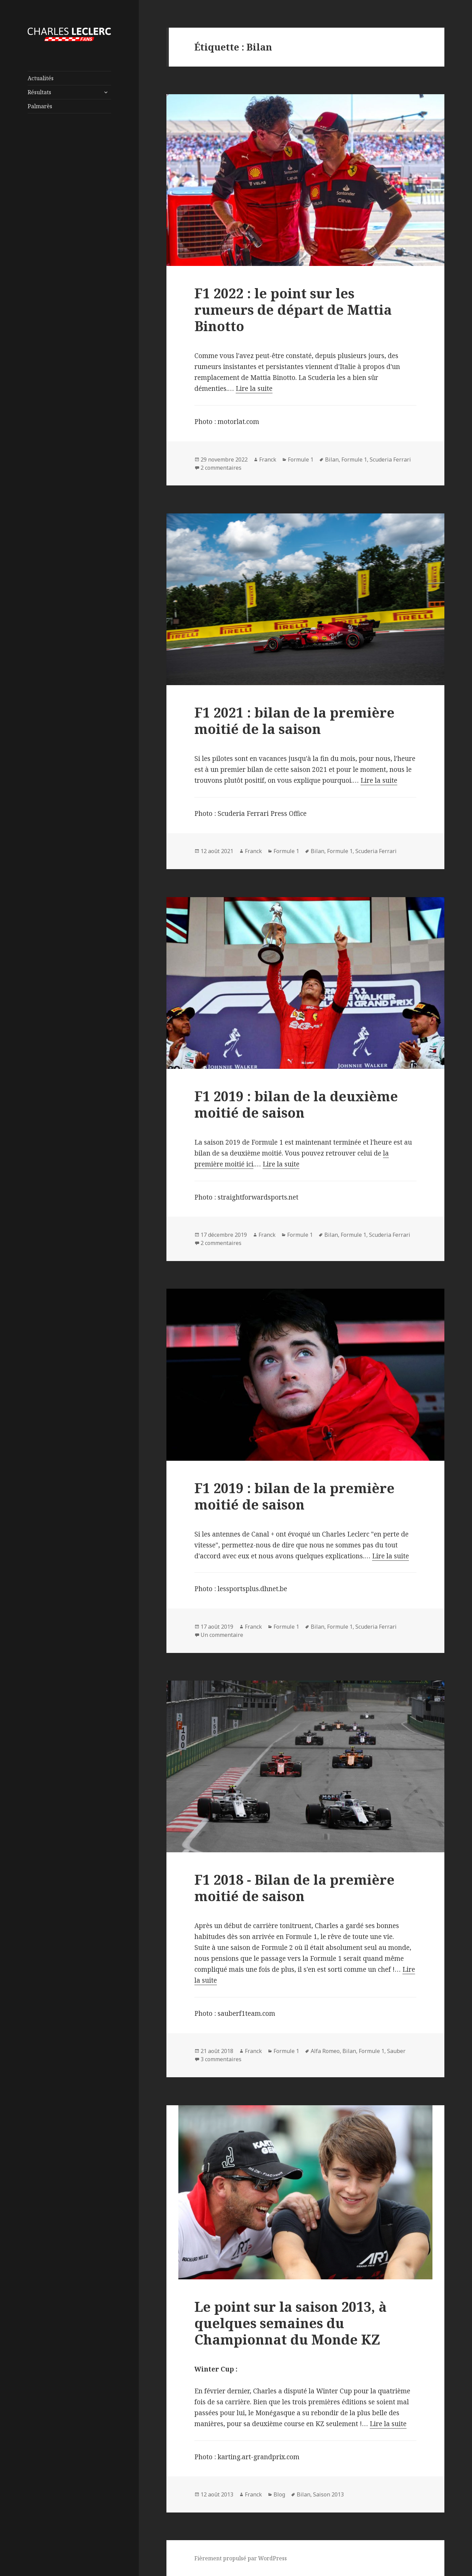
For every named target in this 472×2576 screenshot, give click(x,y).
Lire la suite (254, 388)
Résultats (39, 92)
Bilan (332, 459)
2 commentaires (221, 467)
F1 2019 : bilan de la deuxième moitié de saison (296, 1104)
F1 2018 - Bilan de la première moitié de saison (294, 1887)
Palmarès (40, 106)
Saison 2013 (328, 2494)
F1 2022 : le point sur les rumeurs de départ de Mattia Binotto (293, 309)
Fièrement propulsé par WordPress (240, 2558)
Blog (279, 2494)
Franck (267, 459)
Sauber (396, 2051)
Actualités (41, 78)
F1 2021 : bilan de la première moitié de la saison (294, 720)
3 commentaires (221, 2059)
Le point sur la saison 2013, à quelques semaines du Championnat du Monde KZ (290, 2322)
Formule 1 (300, 459)
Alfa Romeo (325, 2051)
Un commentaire (222, 1635)
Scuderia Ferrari (390, 459)
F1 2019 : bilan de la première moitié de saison (294, 1496)
